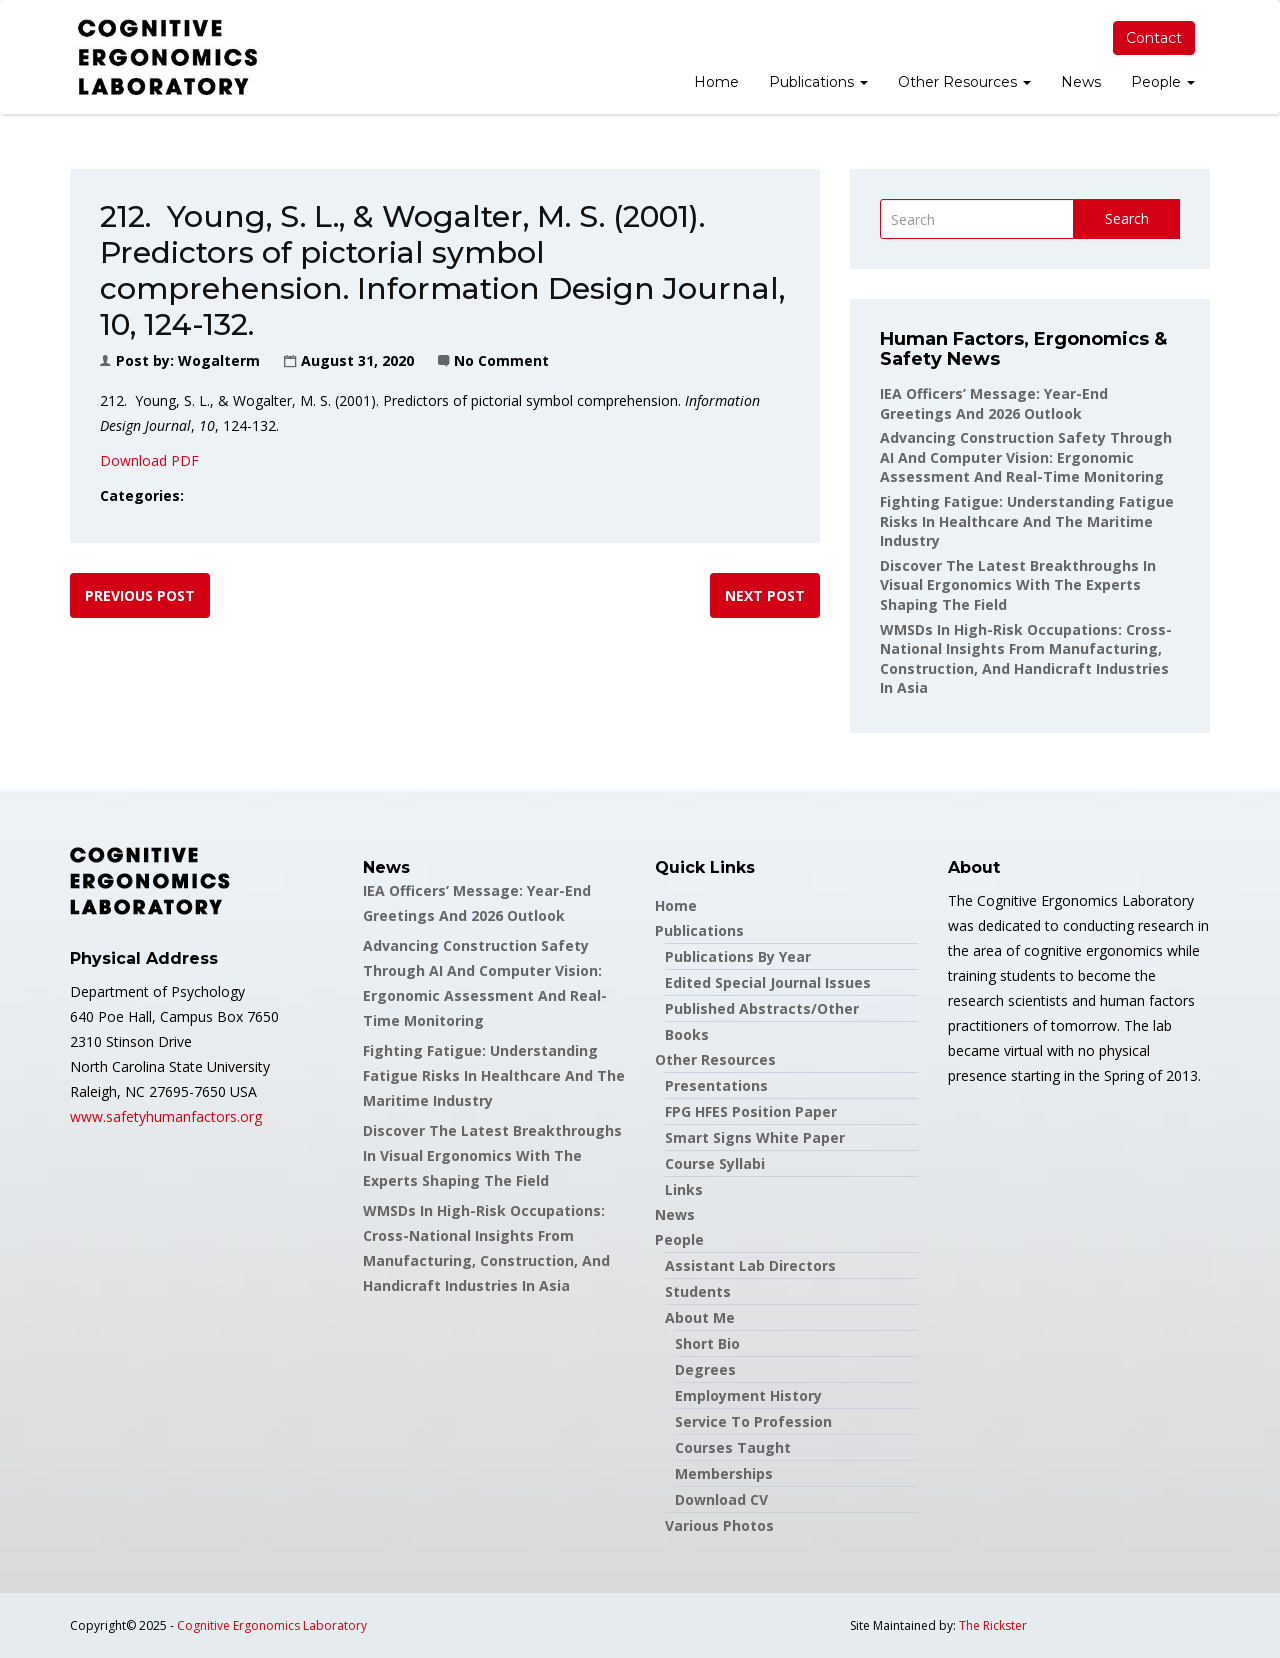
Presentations (716, 1085)
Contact (1154, 38)
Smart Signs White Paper (755, 1137)
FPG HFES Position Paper (751, 1111)
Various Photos (719, 1525)
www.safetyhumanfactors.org (166, 1116)
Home (716, 82)
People (1163, 82)
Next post (765, 595)
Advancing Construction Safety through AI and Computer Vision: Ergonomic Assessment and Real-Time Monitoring (1026, 457)
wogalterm (219, 360)
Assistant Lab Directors (750, 1265)
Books (687, 1034)
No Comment (501, 360)
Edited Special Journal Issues (768, 982)
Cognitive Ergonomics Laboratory (272, 1625)
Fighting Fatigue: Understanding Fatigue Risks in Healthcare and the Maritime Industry (1027, 521)
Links (684, 1189)
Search (1127, 218)
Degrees (705, 1369)
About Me (700, 1317)
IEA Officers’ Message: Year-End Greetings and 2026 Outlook (994, 403)
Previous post (140, 595)
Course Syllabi (715, 1163)
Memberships (724, 1473)
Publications (818, 82)
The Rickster (993, 1625)
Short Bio (707, 1343)
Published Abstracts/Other (762, 1008)
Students (698, 1291)
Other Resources (964, 82)
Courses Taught (733, 1447)
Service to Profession (753, 1421)
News (1081, 82)
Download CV (721, 1499)
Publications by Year (738, 956)
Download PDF (149, 460)
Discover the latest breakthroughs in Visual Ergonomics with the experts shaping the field (1018, 585)
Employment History (748, 1395)
